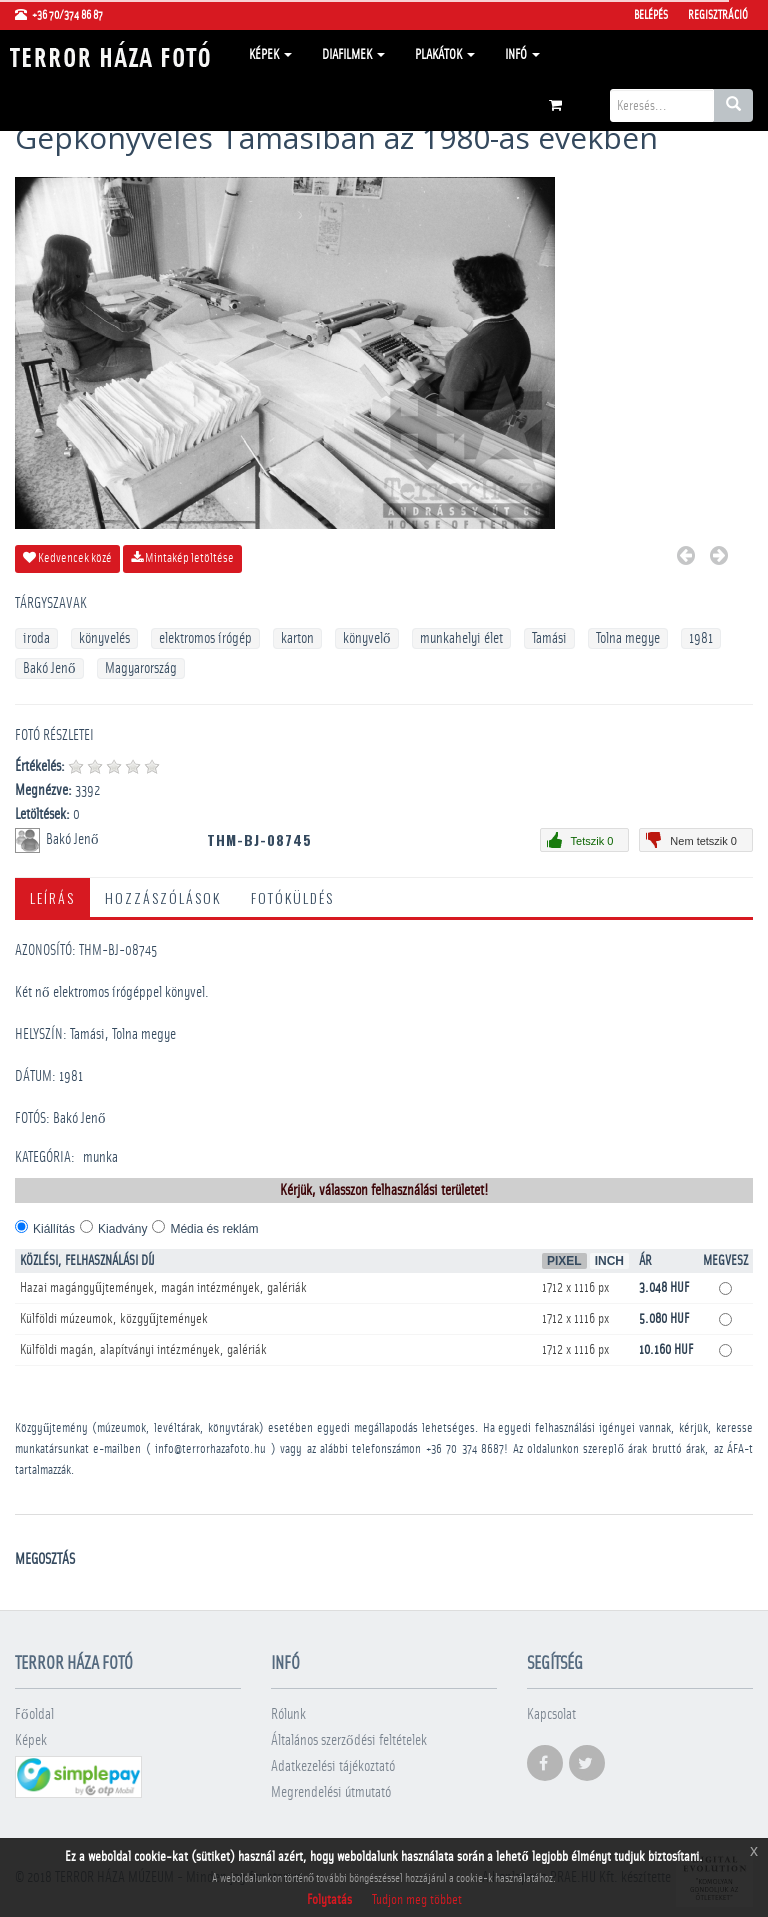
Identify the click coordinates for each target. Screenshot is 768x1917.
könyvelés (104, 638)
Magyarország (141, 668)
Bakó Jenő (49, 668)
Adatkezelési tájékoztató (333, 1766)
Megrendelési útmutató (331, 1792)
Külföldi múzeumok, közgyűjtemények (114, 1319)
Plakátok (445, 55)
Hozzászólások (163, 897)
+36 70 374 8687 (465, 1449)
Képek (270, 55)
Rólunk (288, 1714)
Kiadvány (122, 1229)
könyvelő (367, 638)
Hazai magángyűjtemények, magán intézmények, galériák (163, 1288)
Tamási (549, 638)
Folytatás (329, 1900)
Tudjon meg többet (417, 1900)
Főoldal (34, 1714)
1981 (701, 638)
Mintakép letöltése (182, 558)
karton (297, 638)
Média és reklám (214, 1229)
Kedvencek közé (67, 558)
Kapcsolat (551, 1714)
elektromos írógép (205, 638)
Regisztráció (718, 15)
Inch (609, 1261)
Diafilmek (353, 55)
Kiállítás (54, 1229)
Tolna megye (628, 638)
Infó (522, 55)
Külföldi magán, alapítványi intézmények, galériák (143, 1350)
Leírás (52, 897)
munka (100, 1157)
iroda (36, 638)
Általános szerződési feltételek (349, 1740)
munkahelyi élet (461, 638)
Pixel (564, 1261)
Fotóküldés (292, 897)
